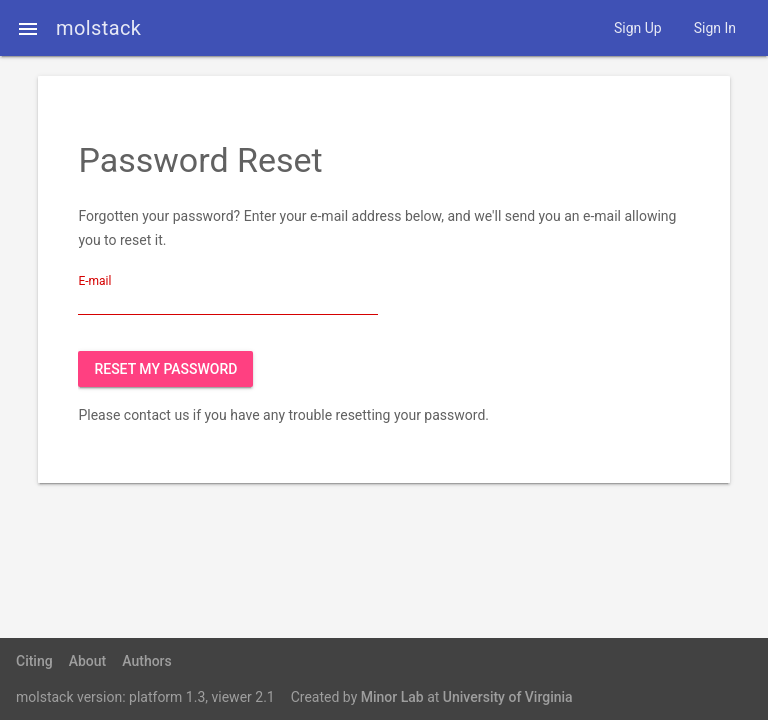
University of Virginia (508, 697)
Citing (34, 661)
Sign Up (638, 28)
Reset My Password (165, 369)
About (88, 661)
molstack (98, 28)
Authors (147, 661)
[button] (28, 28)
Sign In (715, 28)
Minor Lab (392, 697)
